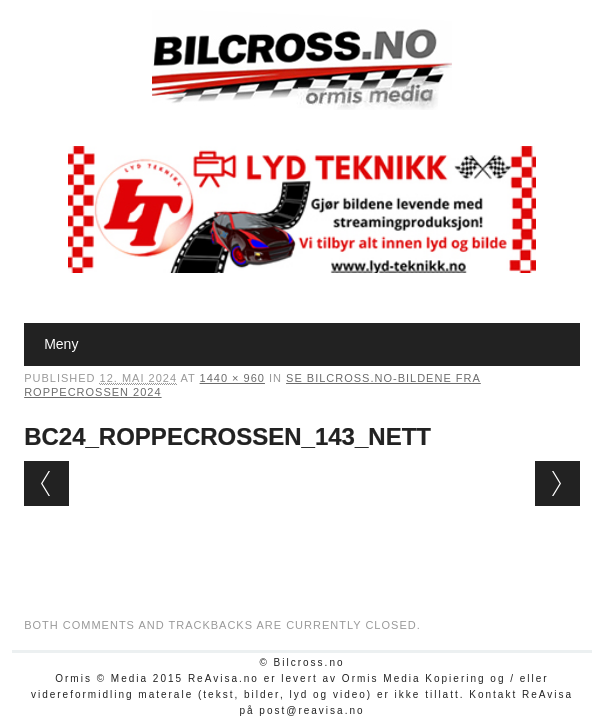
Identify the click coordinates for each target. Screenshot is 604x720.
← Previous (46, 483)
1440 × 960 (232, 378)
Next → (557, 483)
